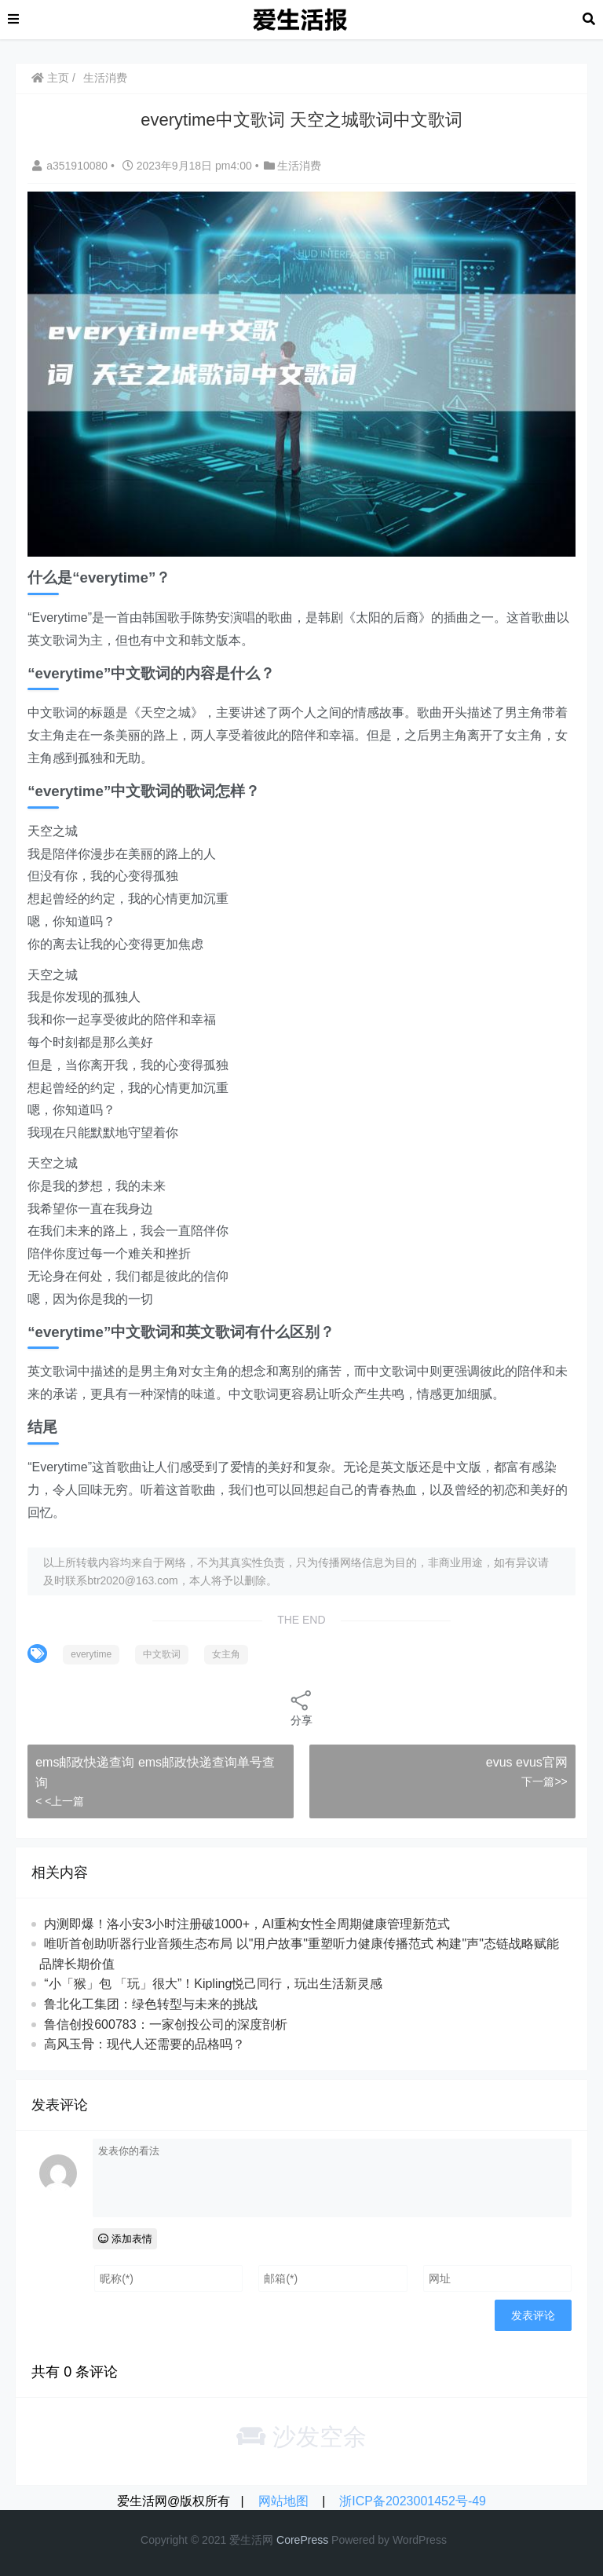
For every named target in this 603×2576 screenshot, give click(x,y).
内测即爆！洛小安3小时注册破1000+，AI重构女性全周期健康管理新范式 (247, 1924)
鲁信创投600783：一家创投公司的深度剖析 (165, 2024)
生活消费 (105, 77)
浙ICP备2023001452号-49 (412, 2501)
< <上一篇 (59, 1801)
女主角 (226, 1654)
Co (283, 2540)
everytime (91, 1654)
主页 (50, 77)
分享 (301, 1707)
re (295, 2540)
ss (322, 2540)
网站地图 (283, 2501)
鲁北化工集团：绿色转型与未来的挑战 (151, 2004)
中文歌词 (162, 1654)
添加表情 (125, 2239)
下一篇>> (544, 1781)
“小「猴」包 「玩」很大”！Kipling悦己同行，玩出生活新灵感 (213, 1983)
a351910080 (71, 165)
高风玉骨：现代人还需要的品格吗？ (144, 2044)
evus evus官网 (527, 1762)
